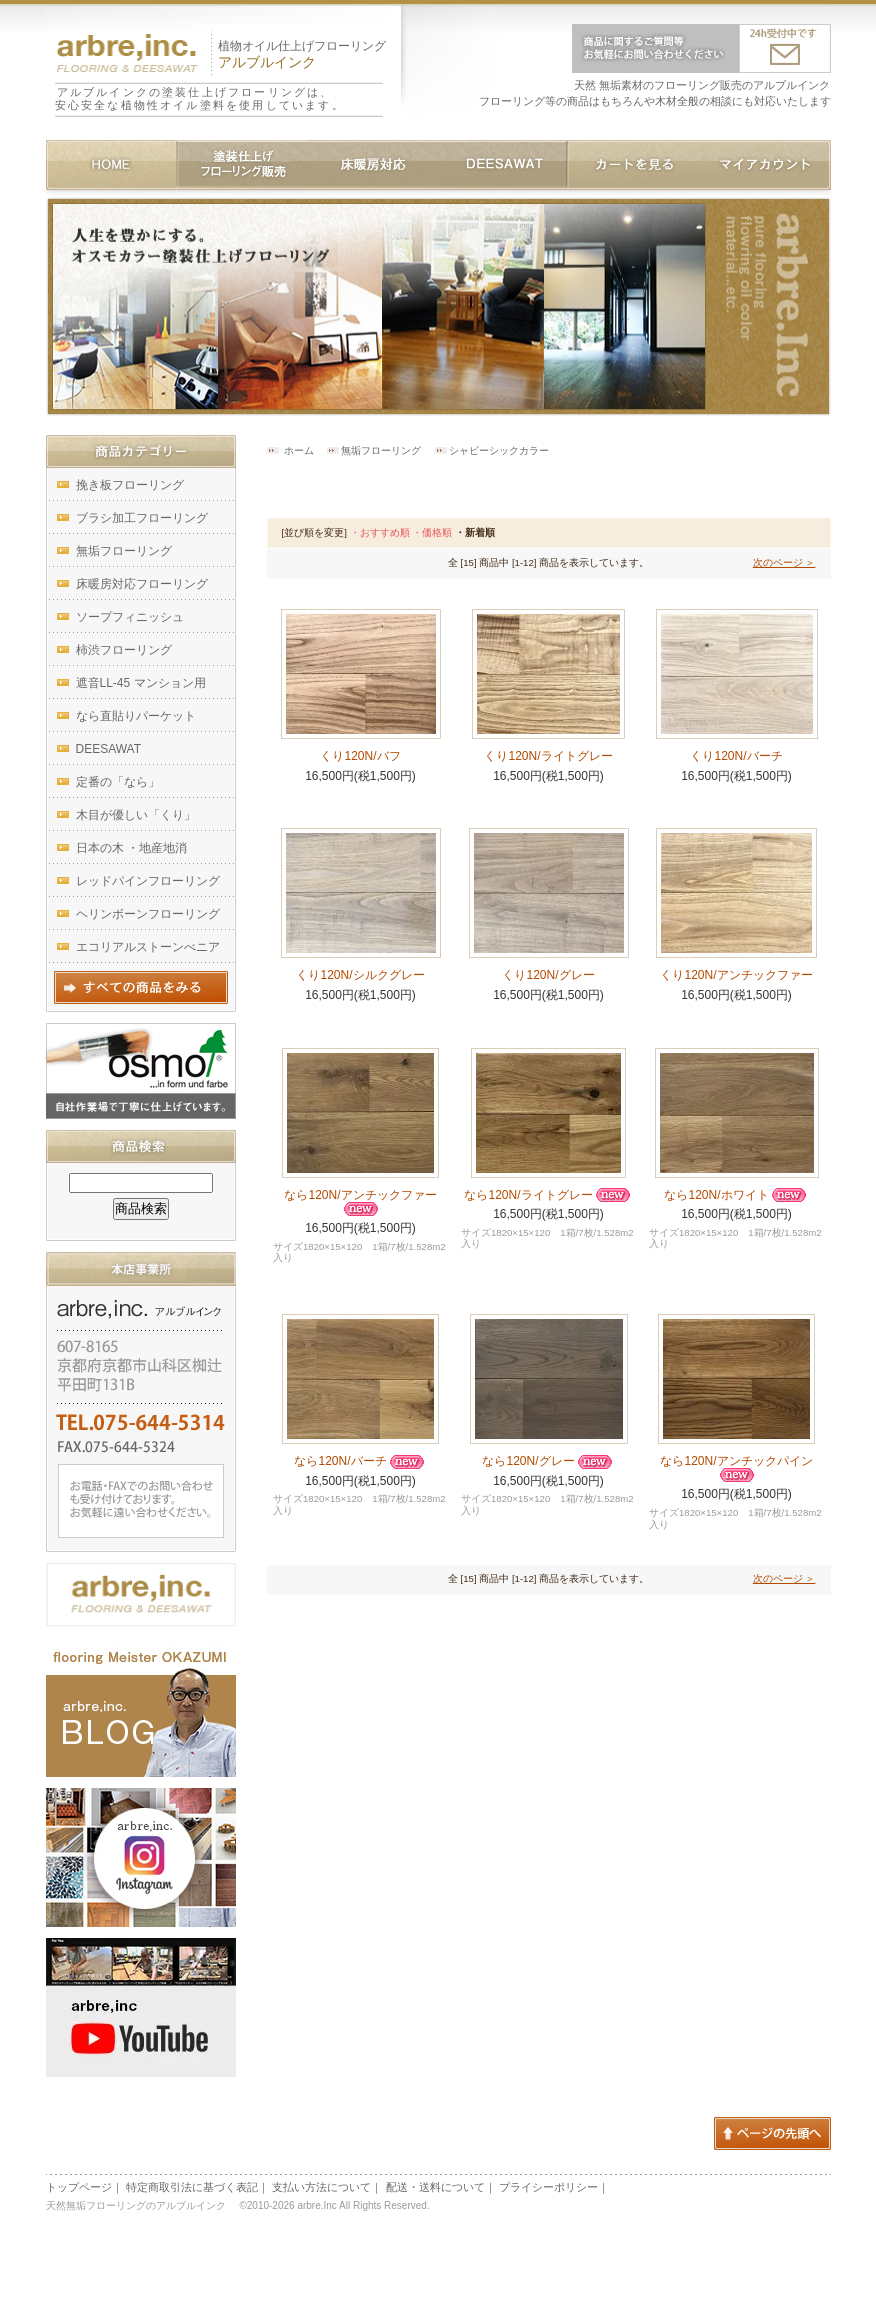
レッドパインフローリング (148, 881)
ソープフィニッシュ (130, 617)
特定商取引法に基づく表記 (192, 2187)
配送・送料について (435, 2187)
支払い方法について (321, 2187)
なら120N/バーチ (360, 1461)
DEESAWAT (109, 749)
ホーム (299, 450)
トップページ (79, 2187)
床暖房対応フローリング (142, 584)
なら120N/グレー (548, 1461)
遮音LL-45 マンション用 (141, 683)
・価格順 (432, 532)
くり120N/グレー (548, 975)
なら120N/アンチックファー (360, 1202)
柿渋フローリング (124, 650)
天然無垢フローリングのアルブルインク (140, 2205)
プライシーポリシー (548, 2187)
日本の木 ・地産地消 (131, 848)
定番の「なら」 (118, 782)
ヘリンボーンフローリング (148, 914)
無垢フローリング (381, 450)
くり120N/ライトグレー (548, 756)
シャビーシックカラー (499, 450)
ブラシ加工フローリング (142, 518)
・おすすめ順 (380, 532)
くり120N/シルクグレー (360, 975)
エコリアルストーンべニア (148, 947)
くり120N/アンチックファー (736, 975)
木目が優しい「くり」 (136, 815)
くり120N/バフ (360, 756)
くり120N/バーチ (736, 756)
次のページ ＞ (784, 562)
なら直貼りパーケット (136, 716)
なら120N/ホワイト (736, 1195)
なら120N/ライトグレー (548, 1195)
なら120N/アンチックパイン (736, 1468)
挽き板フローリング (130, 485)
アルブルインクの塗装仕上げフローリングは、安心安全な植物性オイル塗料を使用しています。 (200, 98)
